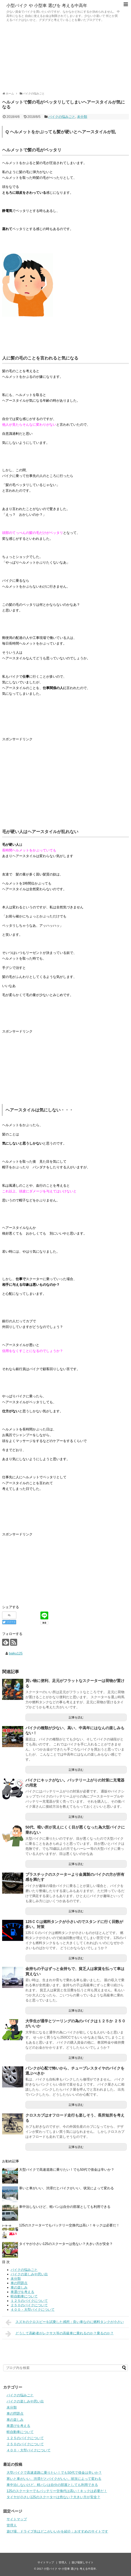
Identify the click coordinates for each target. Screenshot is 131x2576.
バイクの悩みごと (61, 116)
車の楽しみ (19, 2287)
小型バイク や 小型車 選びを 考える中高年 (46, 5)
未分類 (82, 116)
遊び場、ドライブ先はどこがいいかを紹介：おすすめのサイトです (57, 2531)
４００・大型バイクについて (33, 2309)
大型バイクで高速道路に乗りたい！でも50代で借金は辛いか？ (66, 2169)
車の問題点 (19, 2283)
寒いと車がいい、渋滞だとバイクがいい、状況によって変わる (66, 2188)
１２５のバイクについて (29, 2301)
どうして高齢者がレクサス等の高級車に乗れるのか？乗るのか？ (60, 2333)
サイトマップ (17, 2519)
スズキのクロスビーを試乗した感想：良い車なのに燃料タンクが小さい (65, 2322)
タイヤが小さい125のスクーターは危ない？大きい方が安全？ (66, 2244)
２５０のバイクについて (29, 2305)
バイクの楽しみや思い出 (29, 2274)
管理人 (12, 2525)
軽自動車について (24, 2296)
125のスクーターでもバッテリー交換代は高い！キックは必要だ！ (69, 2225)
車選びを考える (22, 2292)
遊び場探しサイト (83, 2562)
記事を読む (76, 1717)
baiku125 (16, 1653)
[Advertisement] (65, 56)
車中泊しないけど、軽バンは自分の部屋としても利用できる (64, 2206)
